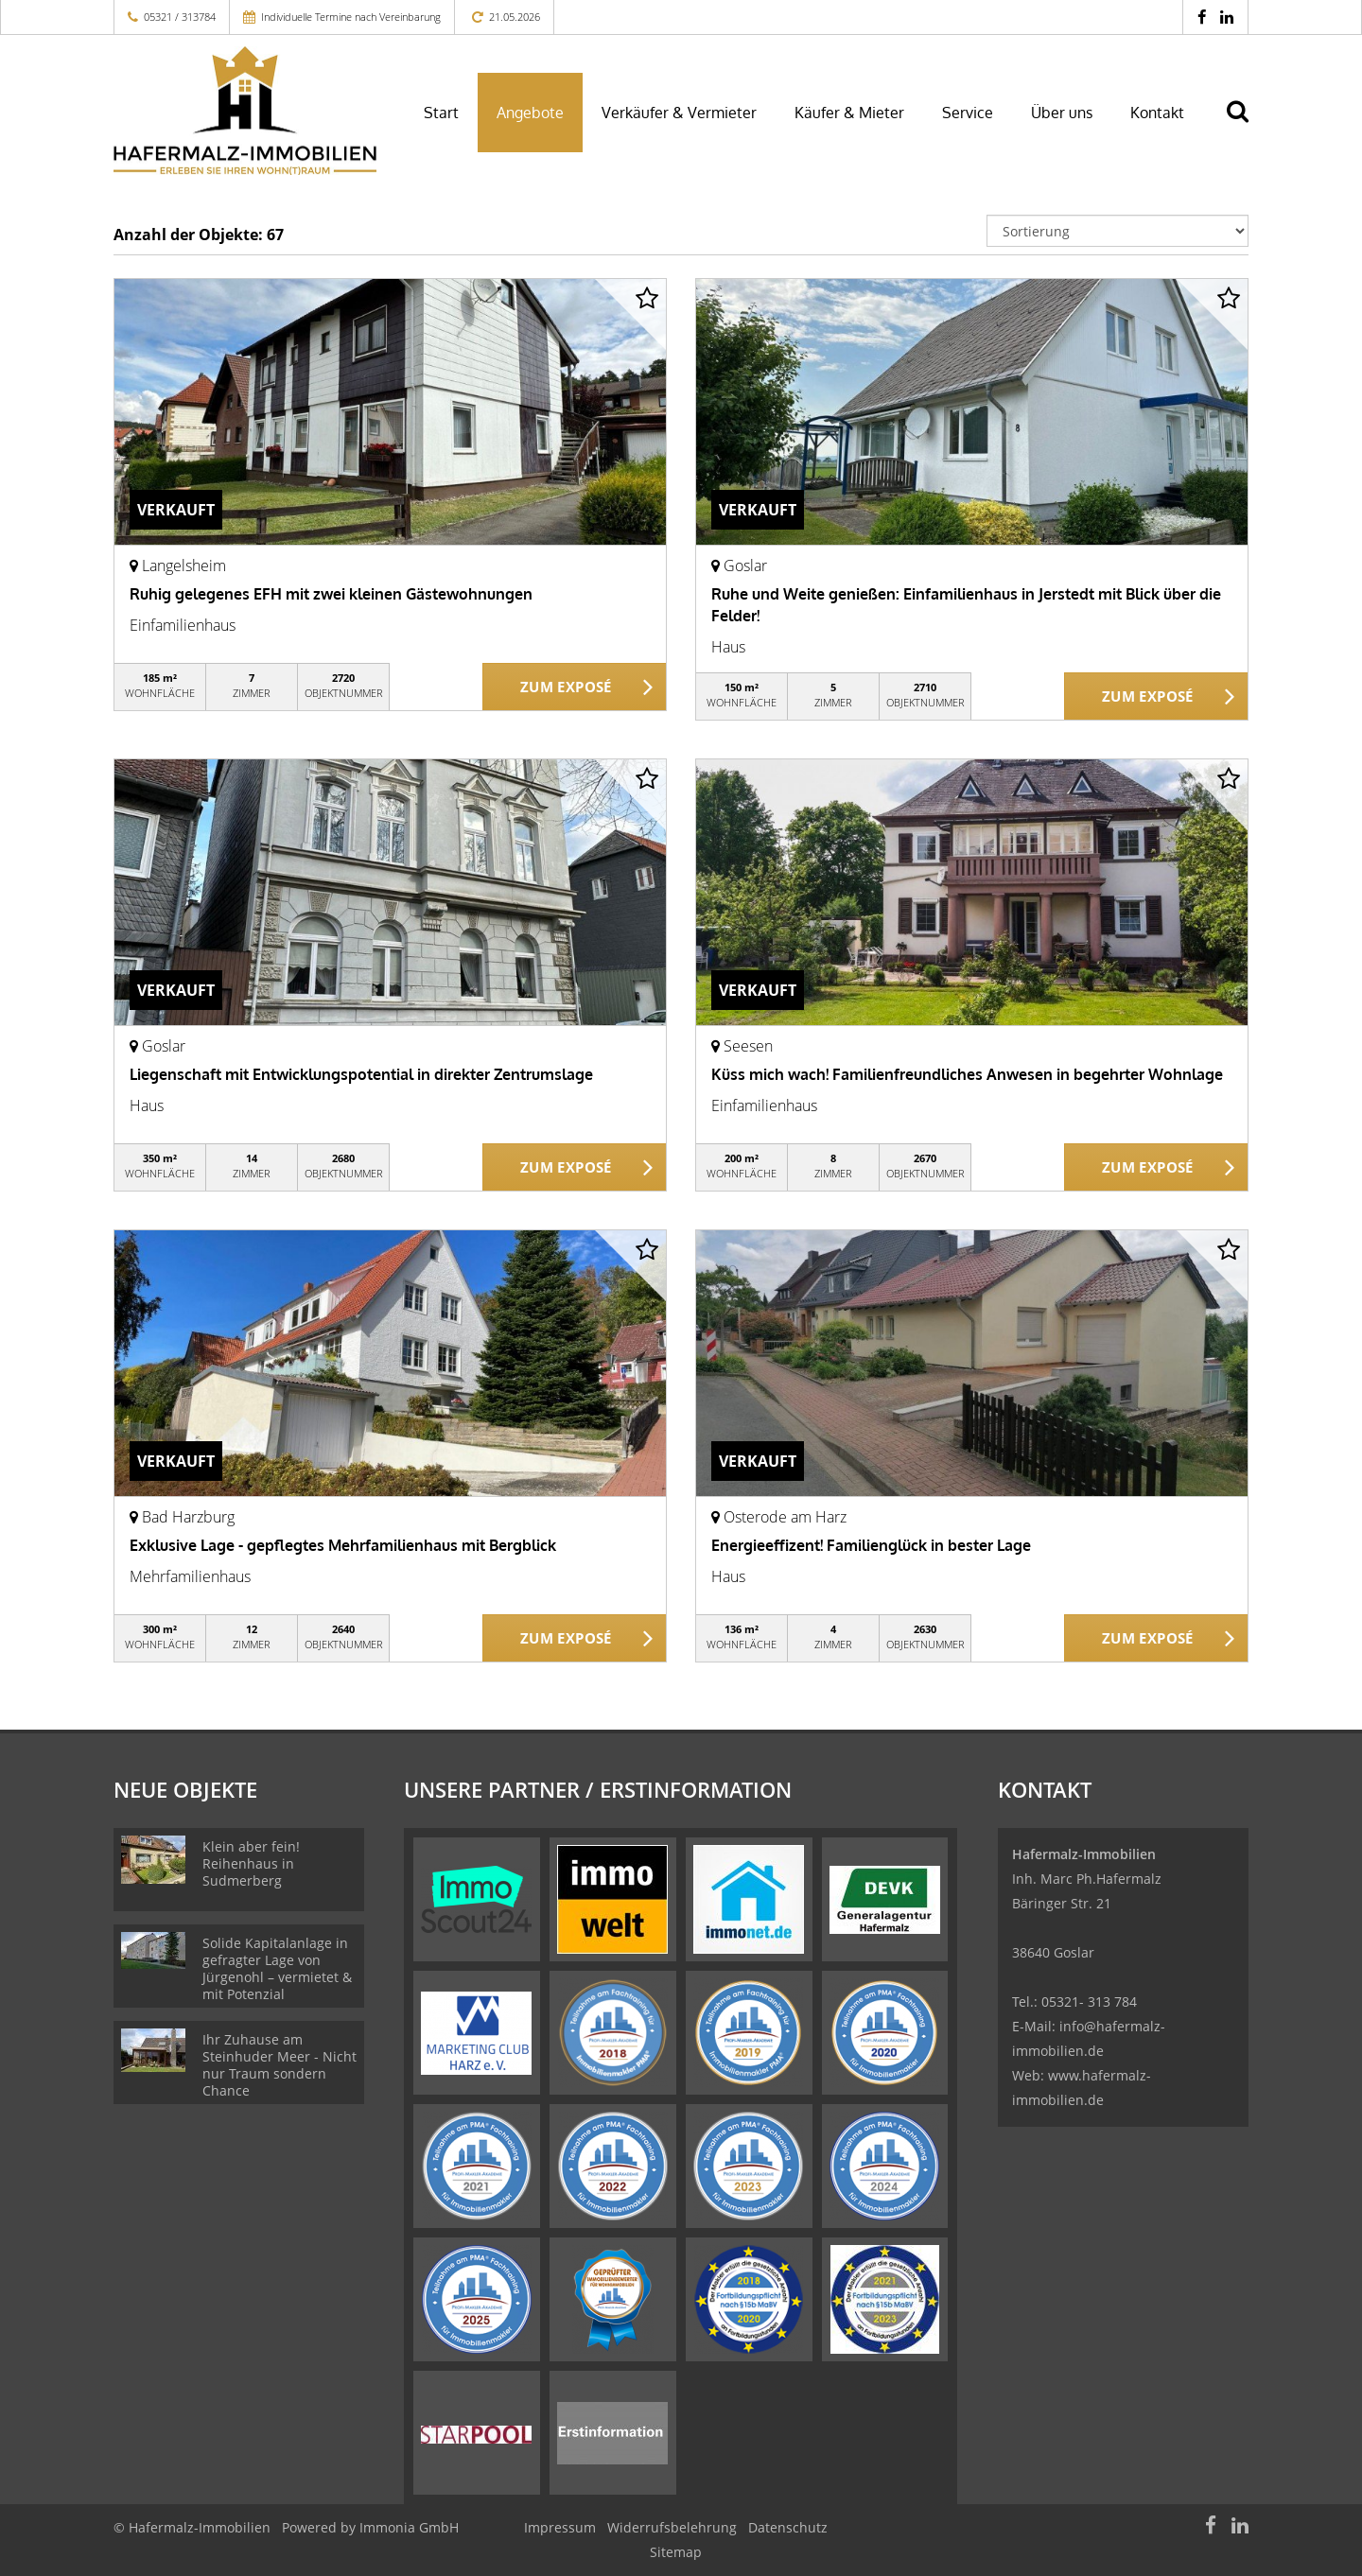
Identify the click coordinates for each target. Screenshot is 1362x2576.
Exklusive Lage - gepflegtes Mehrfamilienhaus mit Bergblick (343, 1545)
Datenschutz (788, 2527)
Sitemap (676, 2552)
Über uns (1061, 112)
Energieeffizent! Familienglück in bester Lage (871, 1545)
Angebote (530, 112)
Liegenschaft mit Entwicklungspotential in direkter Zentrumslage (361, 1074)
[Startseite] (245, 110)
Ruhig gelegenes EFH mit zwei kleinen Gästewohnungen (331, 593)
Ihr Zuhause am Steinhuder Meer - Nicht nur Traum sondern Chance (279, 2064)
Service (967, 112)
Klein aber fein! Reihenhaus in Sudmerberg (251, 1863)
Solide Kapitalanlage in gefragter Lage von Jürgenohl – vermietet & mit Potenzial (277, 1968)
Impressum (560, 2527)
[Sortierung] (1118, 231)
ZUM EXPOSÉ (566, 687)
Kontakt (1157, 112)
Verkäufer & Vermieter (679, 112)
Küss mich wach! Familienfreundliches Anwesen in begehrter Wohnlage (967, 1074)
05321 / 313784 (180, 16)
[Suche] (1245, 125)
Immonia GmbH (409, 2527)
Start (441, 112)
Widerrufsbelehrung (672, 2527)
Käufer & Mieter (849, 112)
